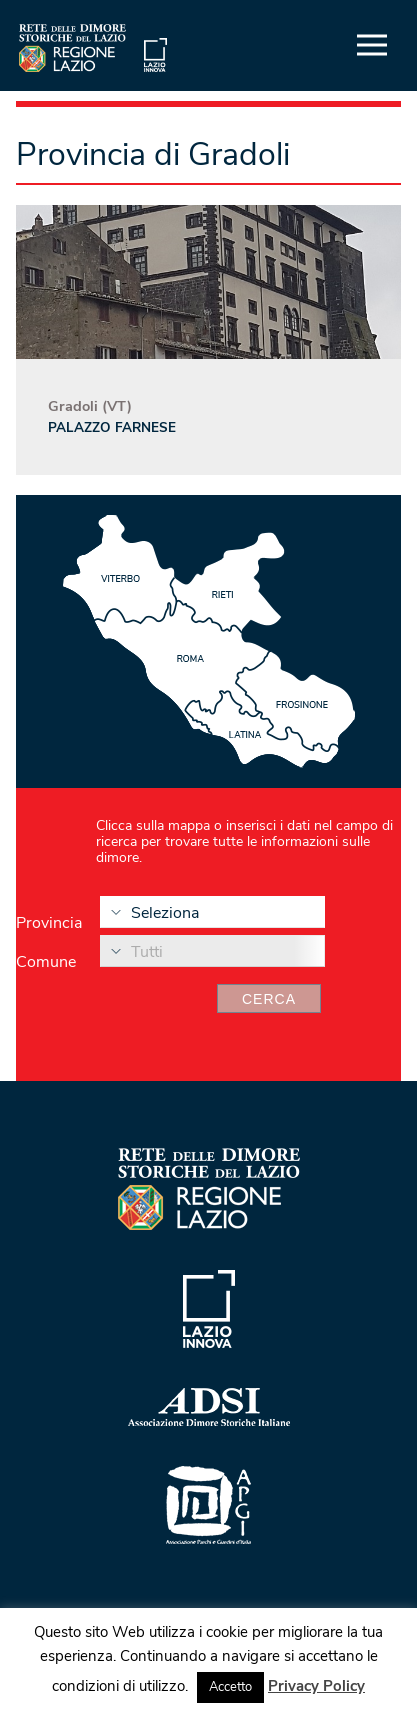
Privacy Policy (316, 1686)
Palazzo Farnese (112, 427)
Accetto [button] (230, 1687)
